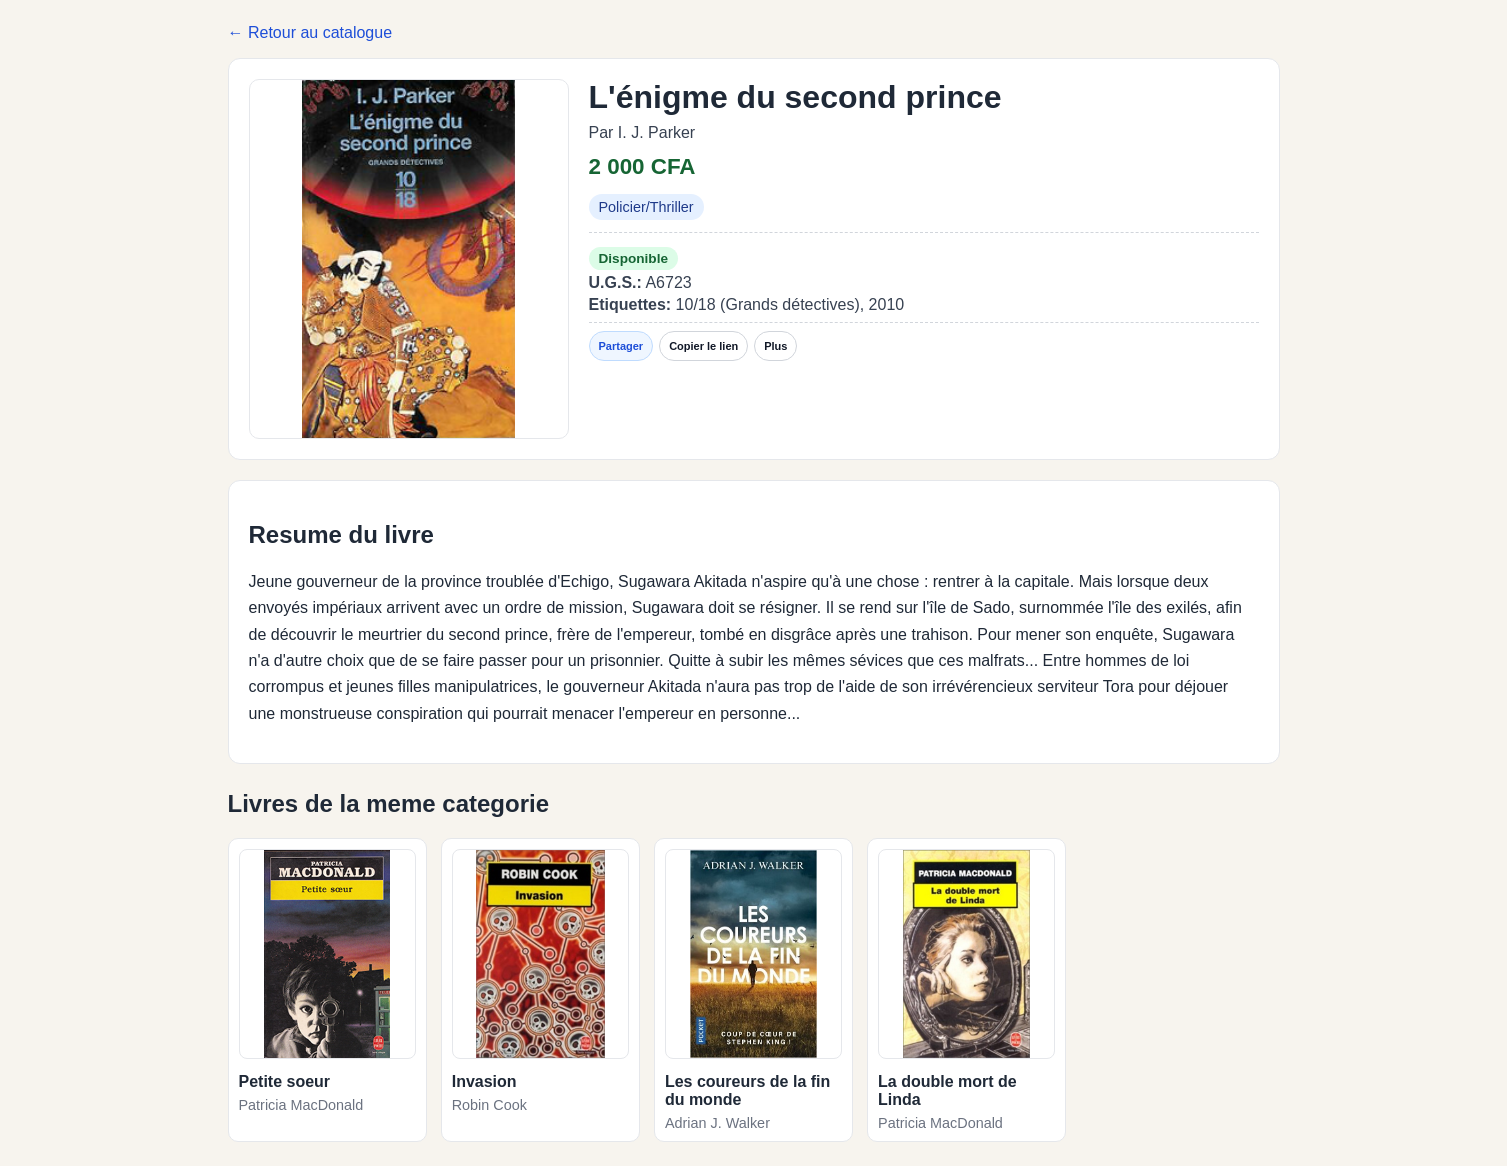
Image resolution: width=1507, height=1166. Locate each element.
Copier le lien (703, 346)
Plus (775, 346)
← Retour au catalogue (310, 32)
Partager (621, 346)
